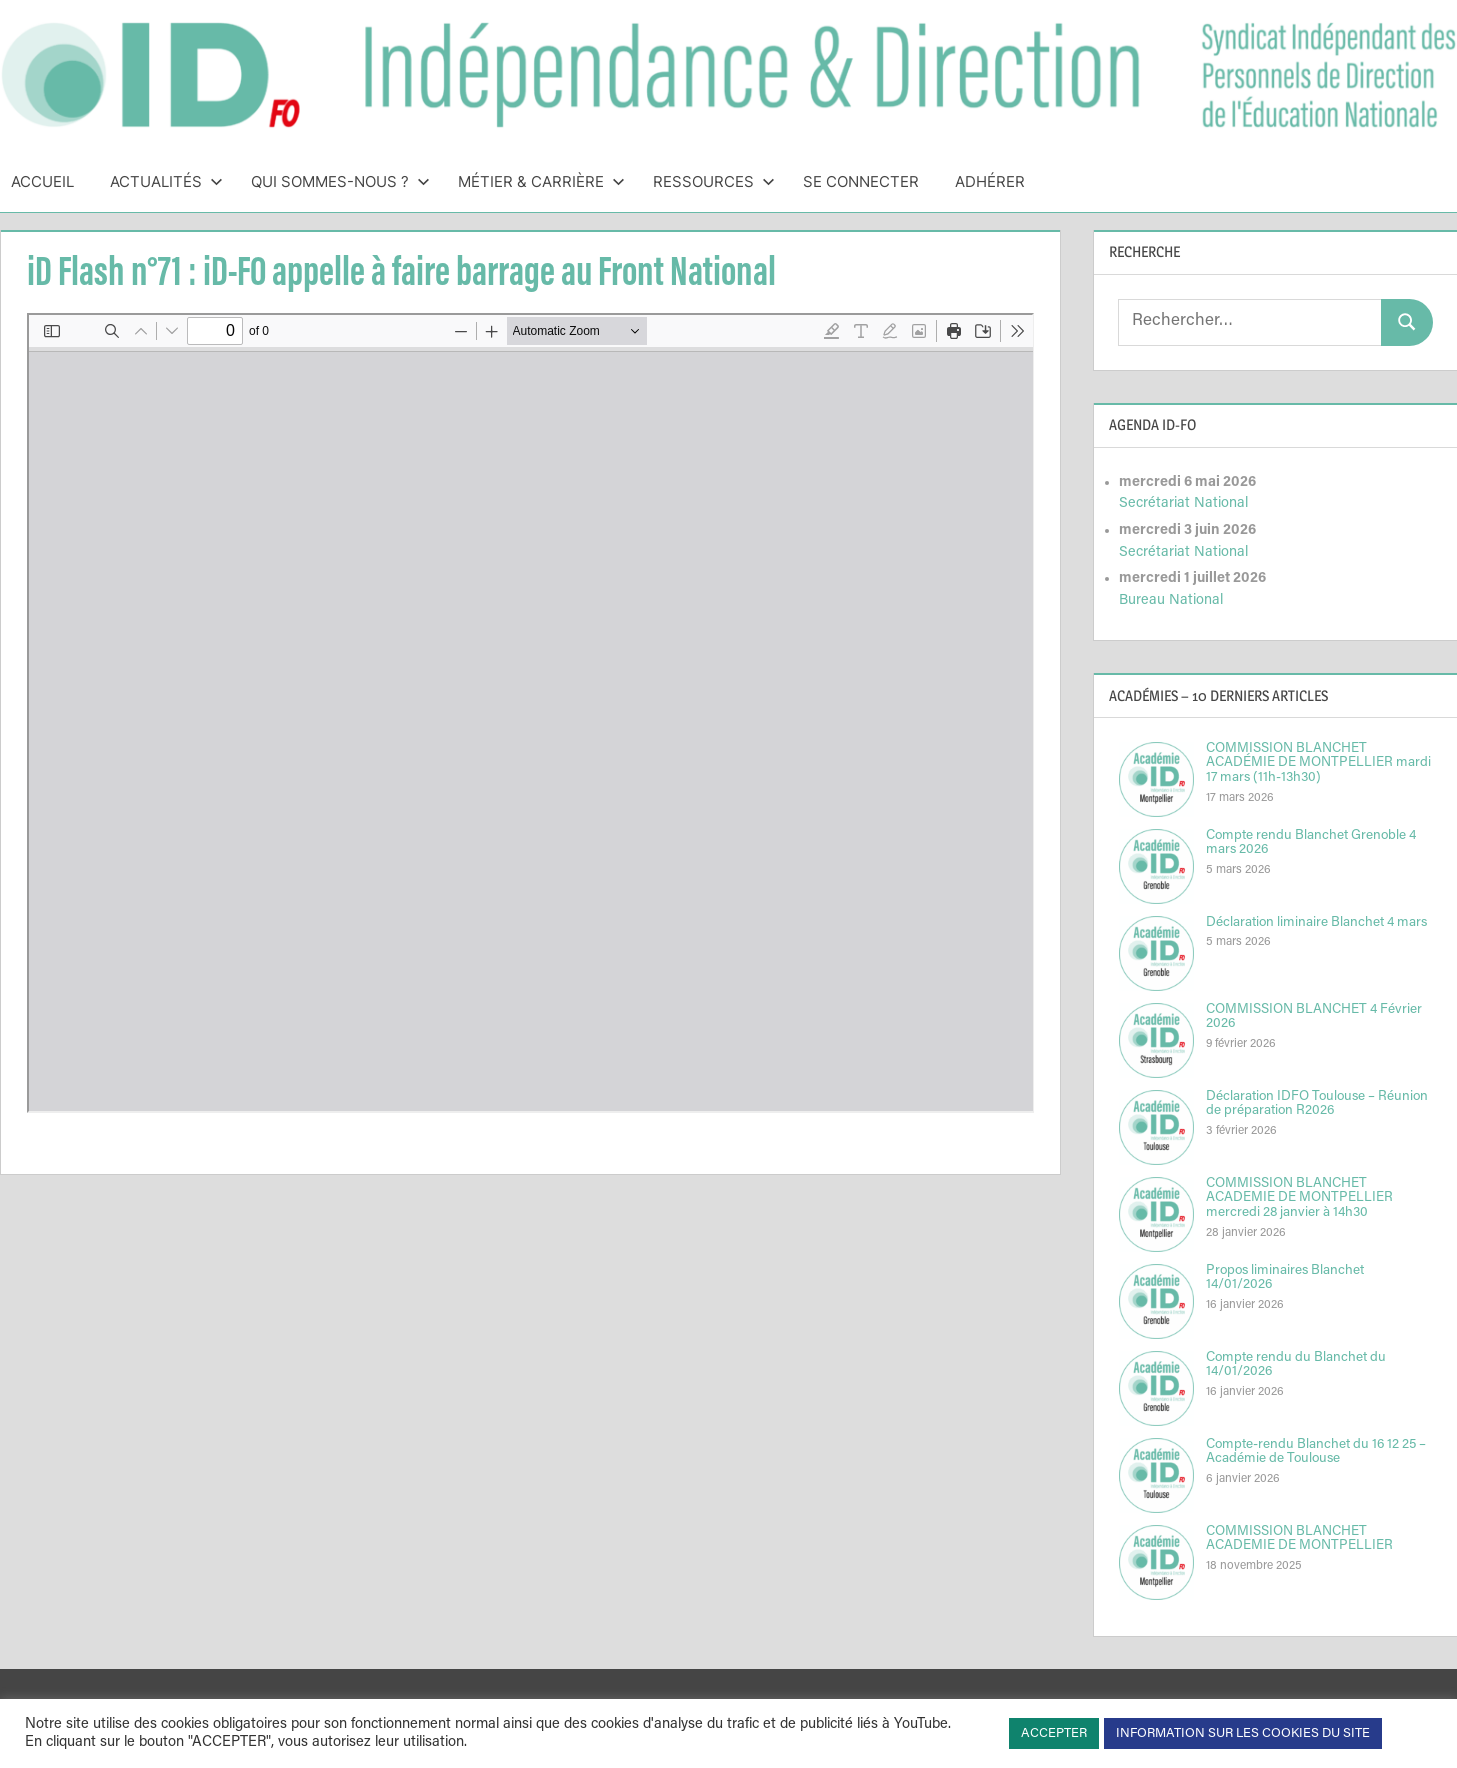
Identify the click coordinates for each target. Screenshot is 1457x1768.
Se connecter (861, 181)
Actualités (166, 181)
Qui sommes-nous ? (340, 181)
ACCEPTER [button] (1054, 1733)
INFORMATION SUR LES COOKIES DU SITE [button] (1243, 1733)
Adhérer (990, 181)
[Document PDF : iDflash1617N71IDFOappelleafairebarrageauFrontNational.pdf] (531, 713)
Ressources (714, 181)
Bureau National (1171, 600)
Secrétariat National (1183, 503)
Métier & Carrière (541, 181)
